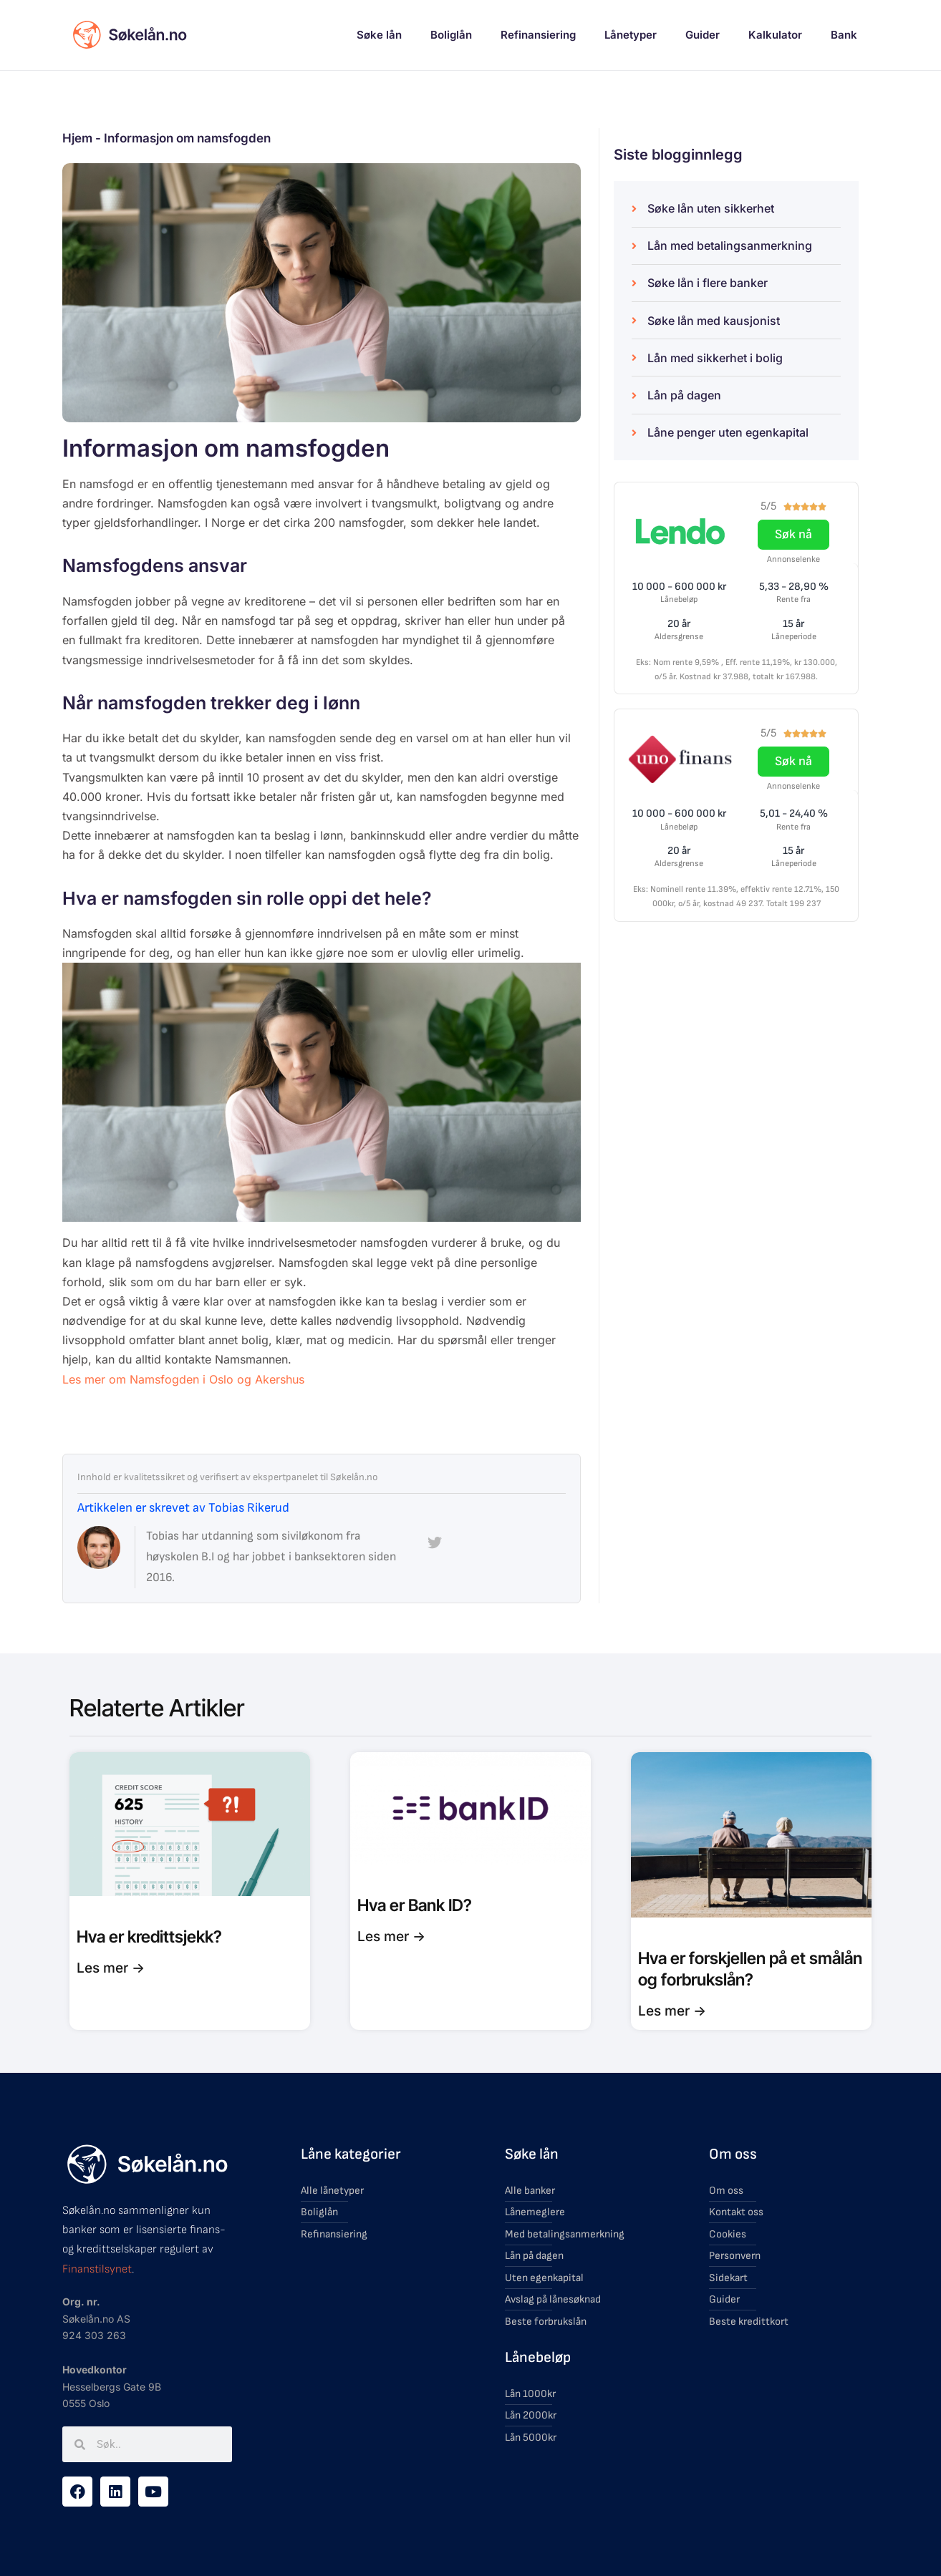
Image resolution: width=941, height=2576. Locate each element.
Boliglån (451, 35)
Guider (702, 35)
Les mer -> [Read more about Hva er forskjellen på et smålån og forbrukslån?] (672, 2011)
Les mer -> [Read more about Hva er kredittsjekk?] (111, 1968)
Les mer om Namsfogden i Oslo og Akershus (183, 1379)
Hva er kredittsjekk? (149, 1937)
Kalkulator (775, 35)
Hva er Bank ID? (414, 1905)
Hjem (77, 138)
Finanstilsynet (97, 2269)
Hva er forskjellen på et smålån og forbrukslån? (750, 1969)
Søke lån (379, 35)
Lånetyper (630, 35)
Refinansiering (538, 35)
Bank (844, 35)
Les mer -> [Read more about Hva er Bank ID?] (391, 1936)
